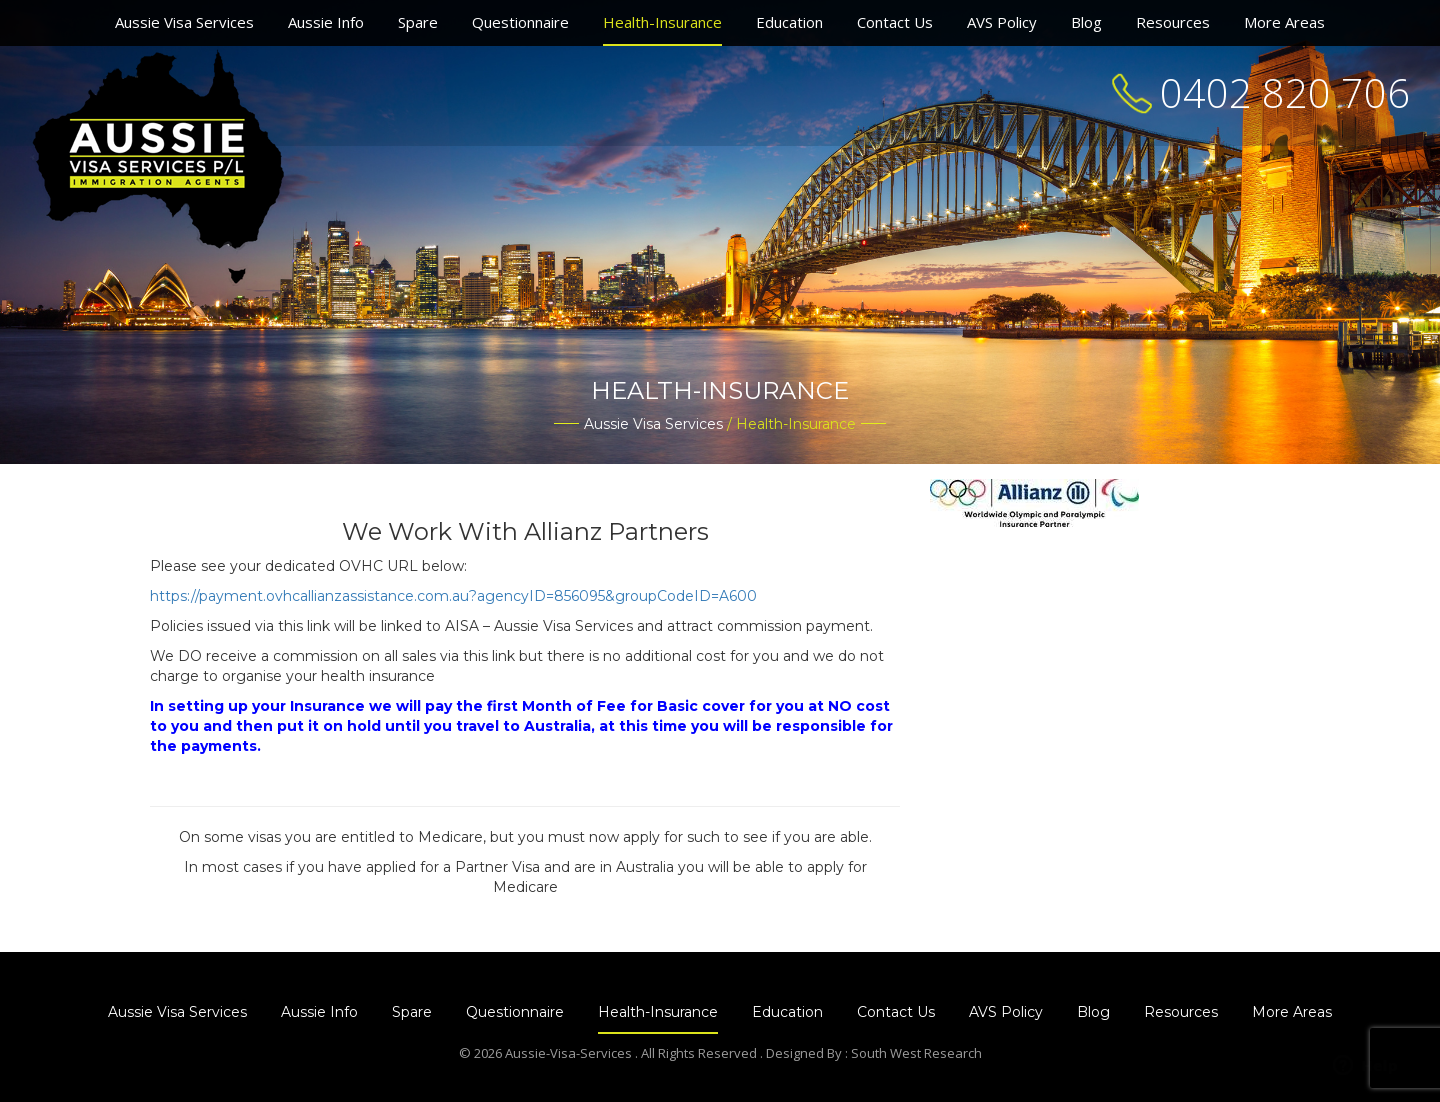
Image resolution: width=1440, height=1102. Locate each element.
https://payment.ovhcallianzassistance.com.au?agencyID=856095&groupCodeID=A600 (453, 596)
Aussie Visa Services (184, 22)
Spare (418, 22)
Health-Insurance (662, 22)
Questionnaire (520, 22)
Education (789, 22)
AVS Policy (1002, 22)
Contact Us (895, 22)
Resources (1173, 22)
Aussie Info (326, 22)
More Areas (1284, 22)
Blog (1086, 22)
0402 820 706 (1285, 92)
